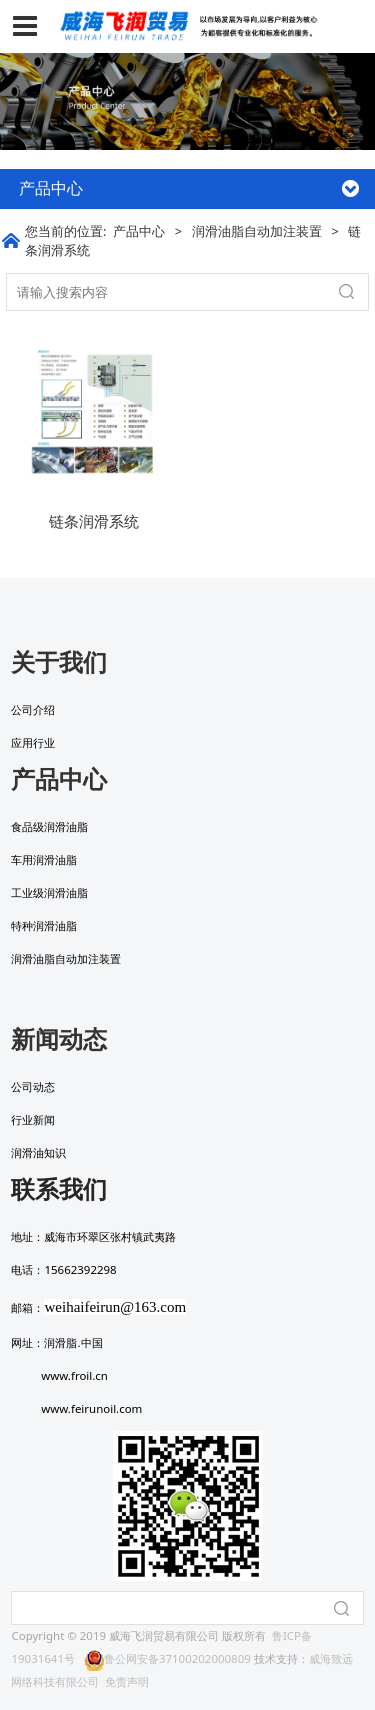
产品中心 (139, 231)
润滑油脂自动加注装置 (257, 231)
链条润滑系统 (94, 521)
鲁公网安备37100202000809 (167, 1658)
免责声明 (127, 1681)
